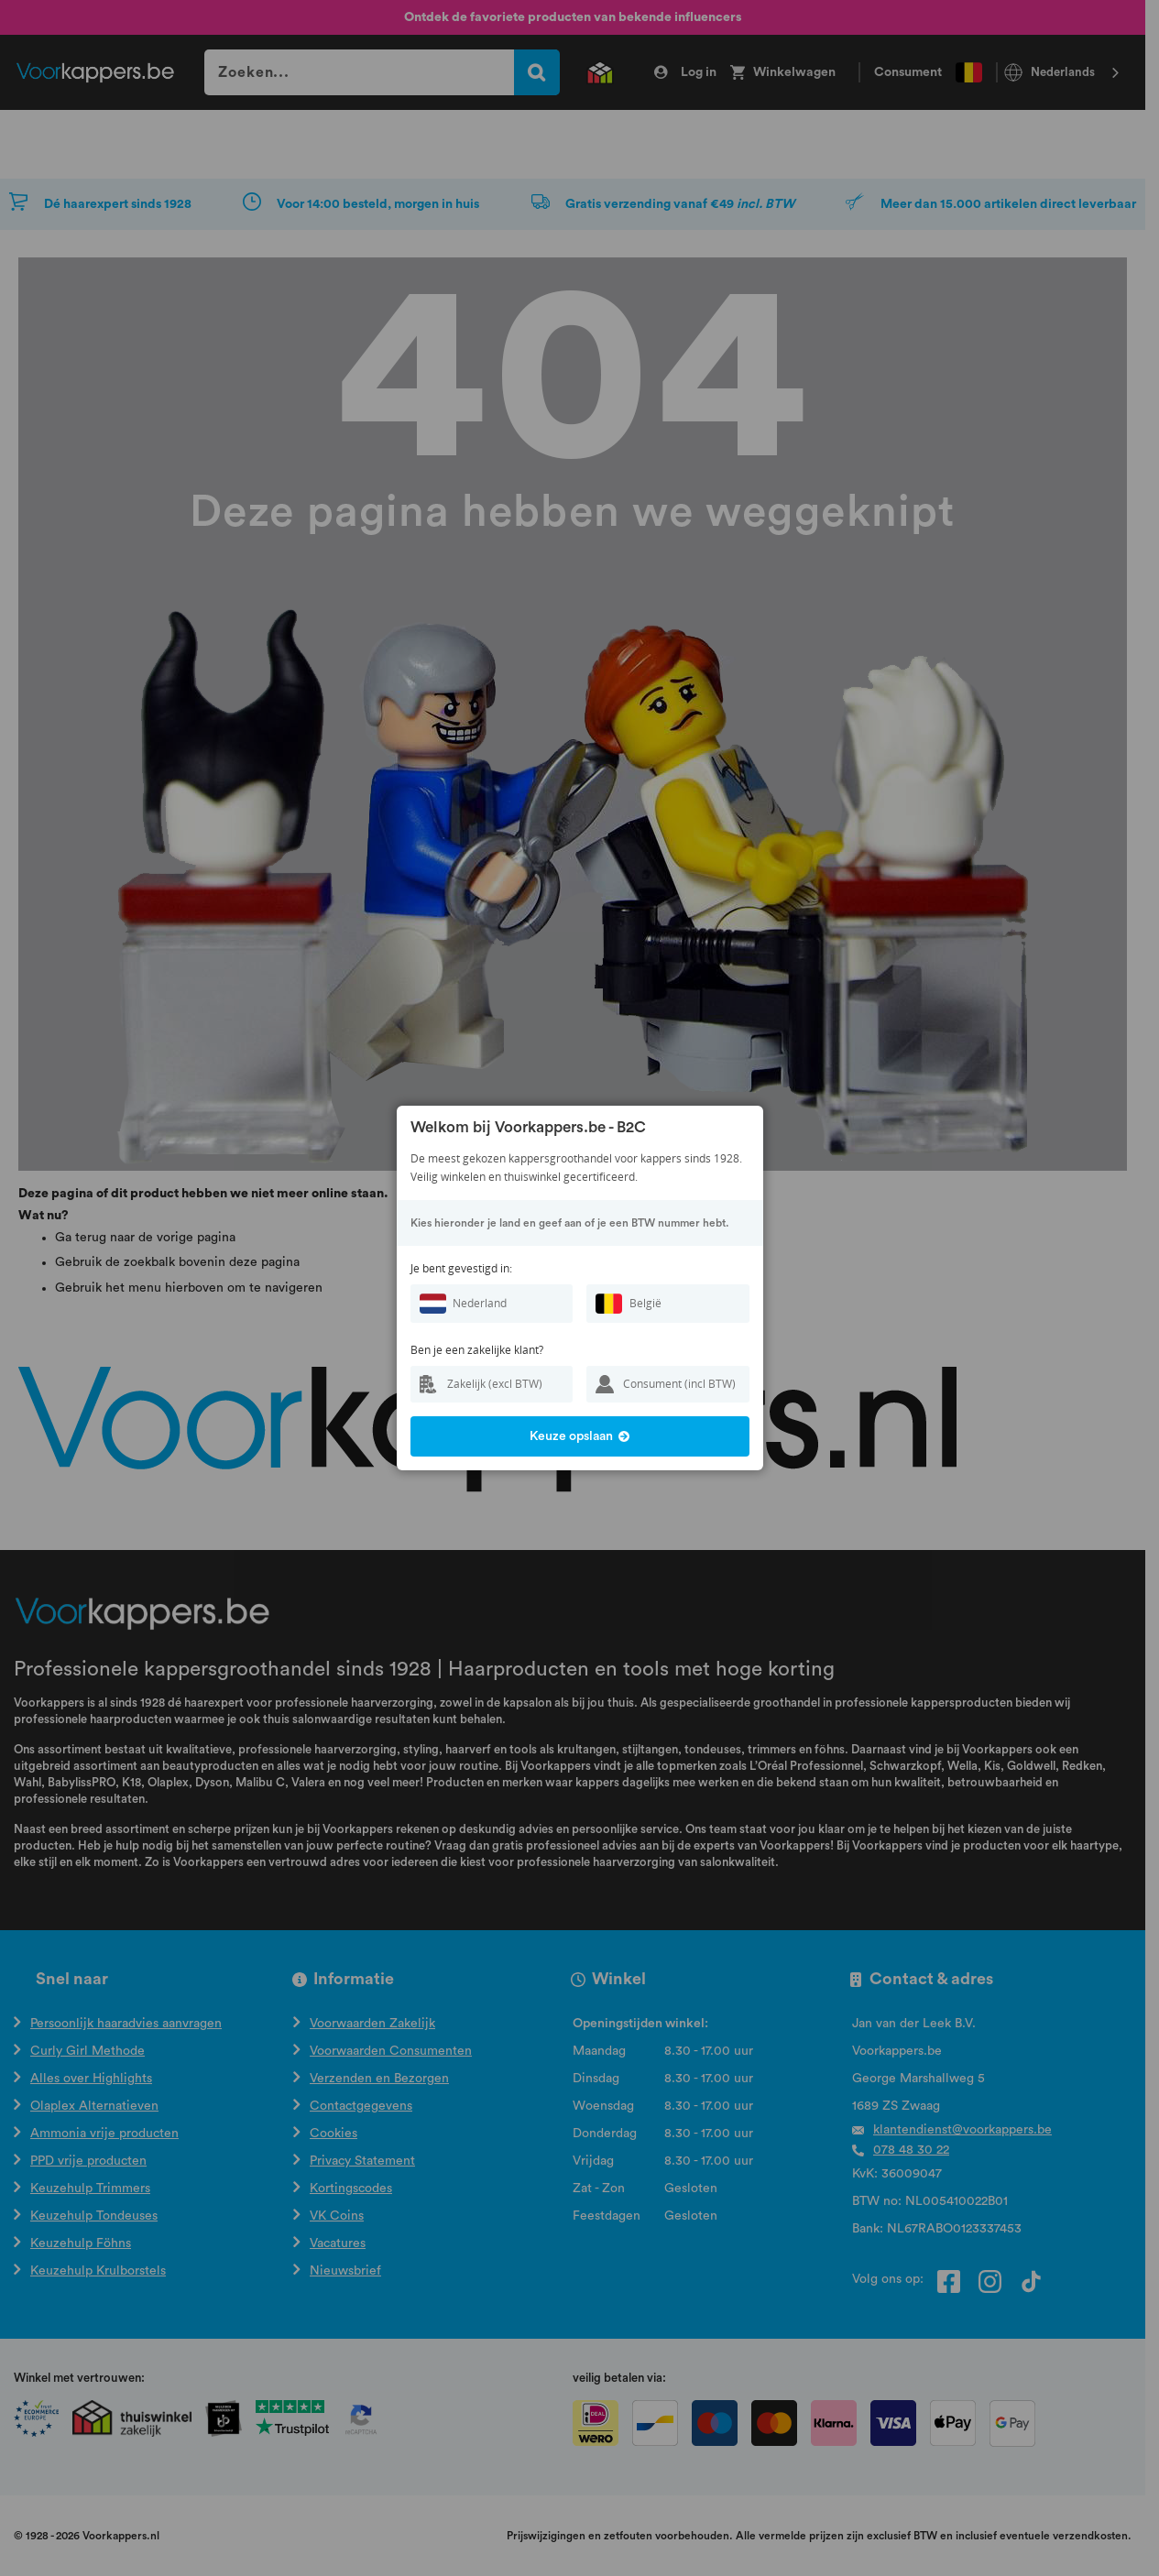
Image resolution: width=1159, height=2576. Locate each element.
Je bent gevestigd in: (461, 1268)
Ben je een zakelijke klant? (476, 1350)
